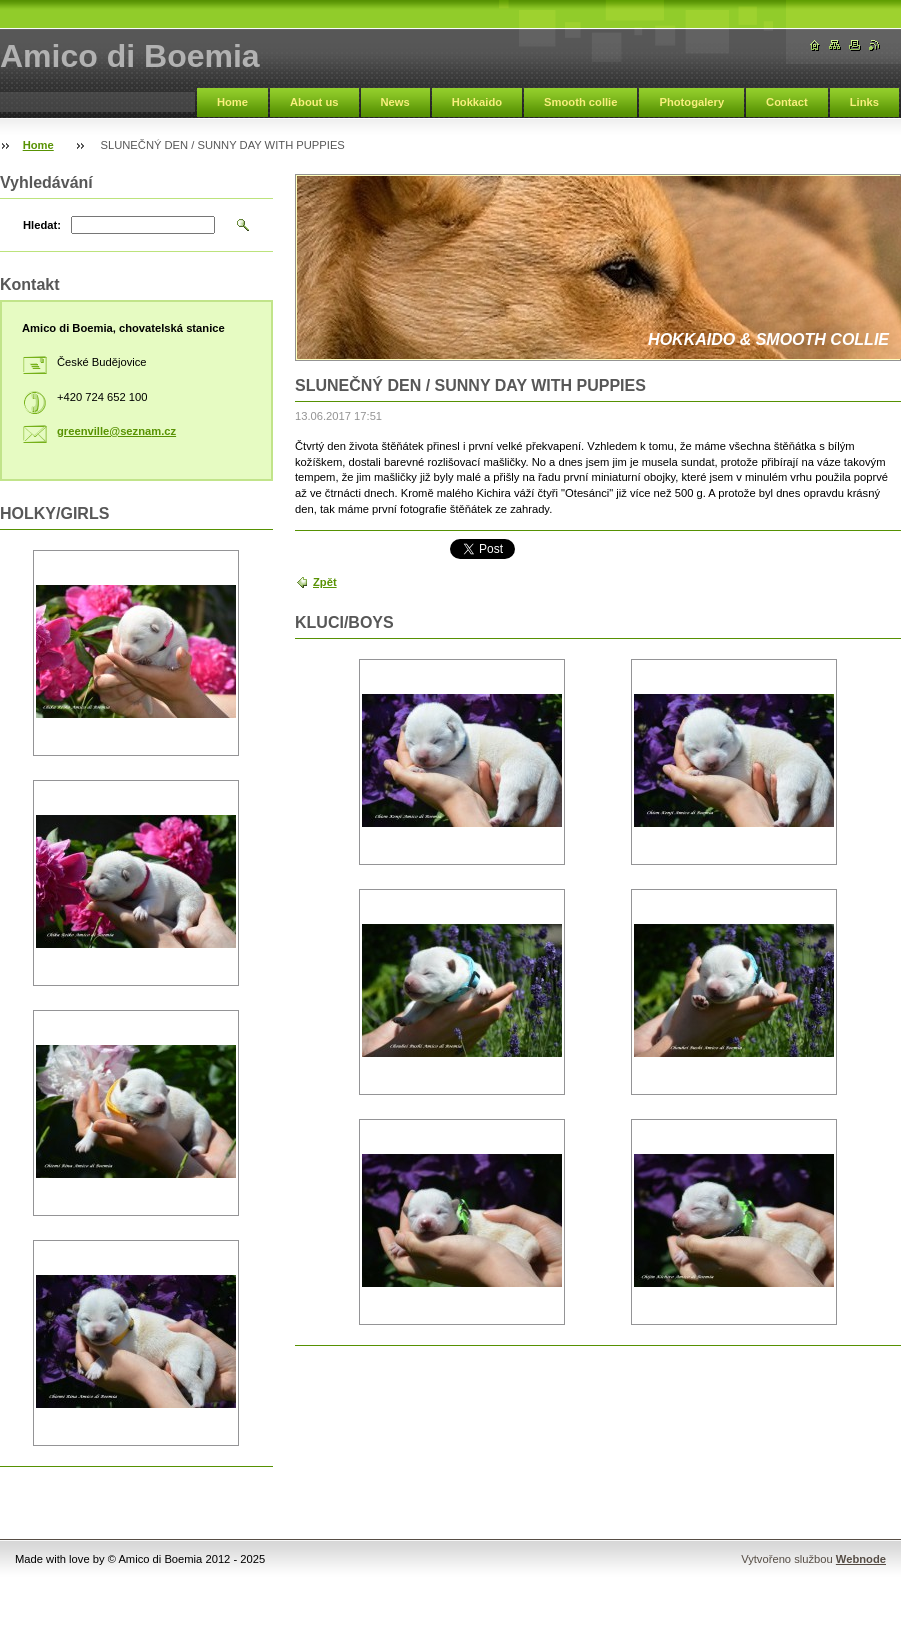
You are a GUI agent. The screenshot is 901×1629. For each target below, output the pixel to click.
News (395, 102)
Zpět (325, 582)
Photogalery (691, 102)
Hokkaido (477, 102)
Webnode (861, 1559)
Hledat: (42, 225)
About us (314, 102)
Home (232, 102)
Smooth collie (580, 102)
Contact (787, 102)
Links (864, 102)
